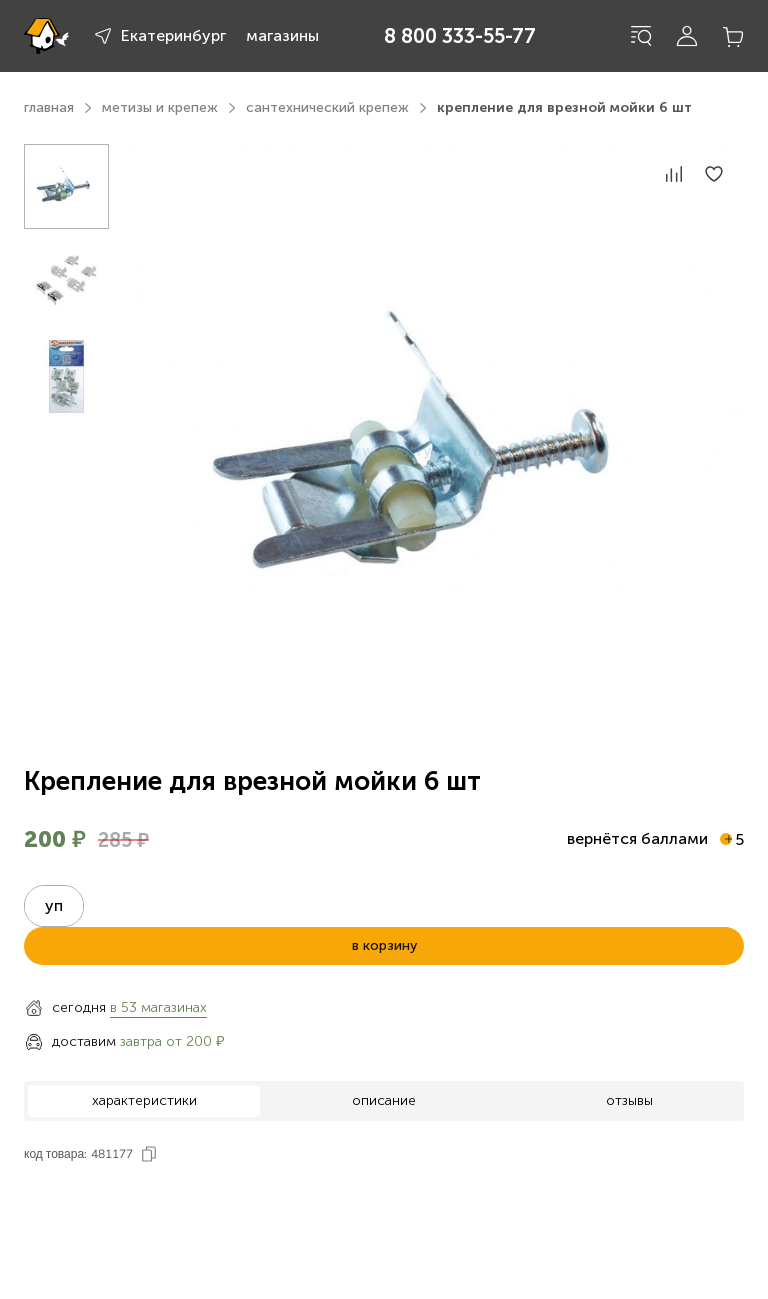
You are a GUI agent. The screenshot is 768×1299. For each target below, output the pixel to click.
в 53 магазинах (158, 1007)
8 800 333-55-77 (460, 36)
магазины (282, 35)
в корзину (384, 945)
